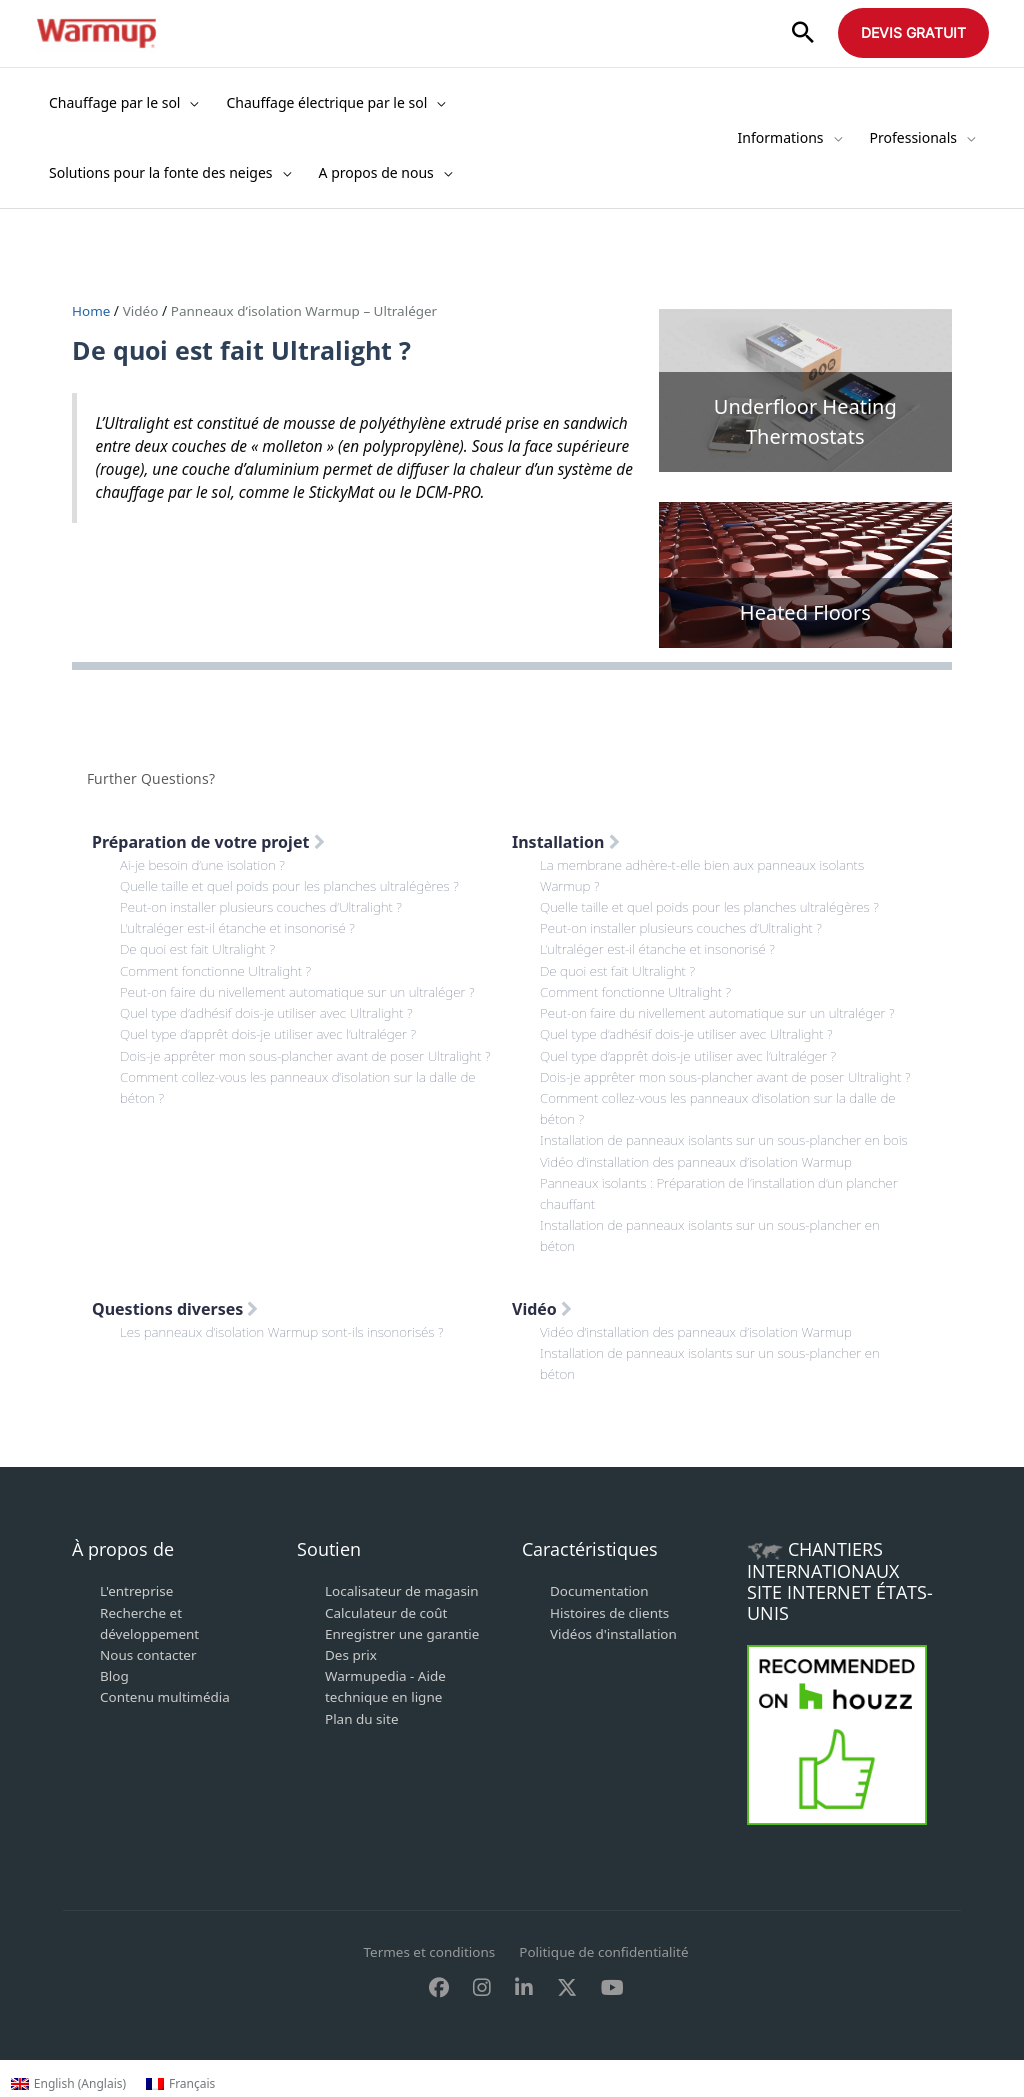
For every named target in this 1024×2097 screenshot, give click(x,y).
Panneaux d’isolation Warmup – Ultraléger (312, 310)
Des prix (352, 1691)
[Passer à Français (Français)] (180, 2084)
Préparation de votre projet (208, 842)
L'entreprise (138, 1628)
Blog (115, 1712)
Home (93, 310)
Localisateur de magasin (405, 1628)
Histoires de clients (612, 1649)
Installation (566, 842)
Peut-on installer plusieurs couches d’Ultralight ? (266, 906)
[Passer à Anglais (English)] (68, 2084)
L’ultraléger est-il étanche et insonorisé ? (242, 927)
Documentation (601, 1628)
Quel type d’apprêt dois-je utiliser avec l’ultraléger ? (274, 1032)
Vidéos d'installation (616, 1670)
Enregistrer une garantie (405, 1670)
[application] (189, 103)
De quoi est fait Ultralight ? (200, 948)
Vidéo (142, 310)
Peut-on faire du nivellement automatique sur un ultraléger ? (304, 990)
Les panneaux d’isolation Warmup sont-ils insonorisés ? (288, 1369)
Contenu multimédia (167, 1733)
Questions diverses (175, 1347)
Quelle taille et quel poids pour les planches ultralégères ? (296, 885)
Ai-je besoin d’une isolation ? (205, 864)
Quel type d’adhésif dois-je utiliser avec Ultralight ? (272, 1011)
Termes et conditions (426, 1988)
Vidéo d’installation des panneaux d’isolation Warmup (702, 1200)
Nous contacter (150, 1691)
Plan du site (363, 1754)
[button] (803, 33)
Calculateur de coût (388, 1649)
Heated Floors (805, 612)
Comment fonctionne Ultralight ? (219, 969)
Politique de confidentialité (607, 1988)
